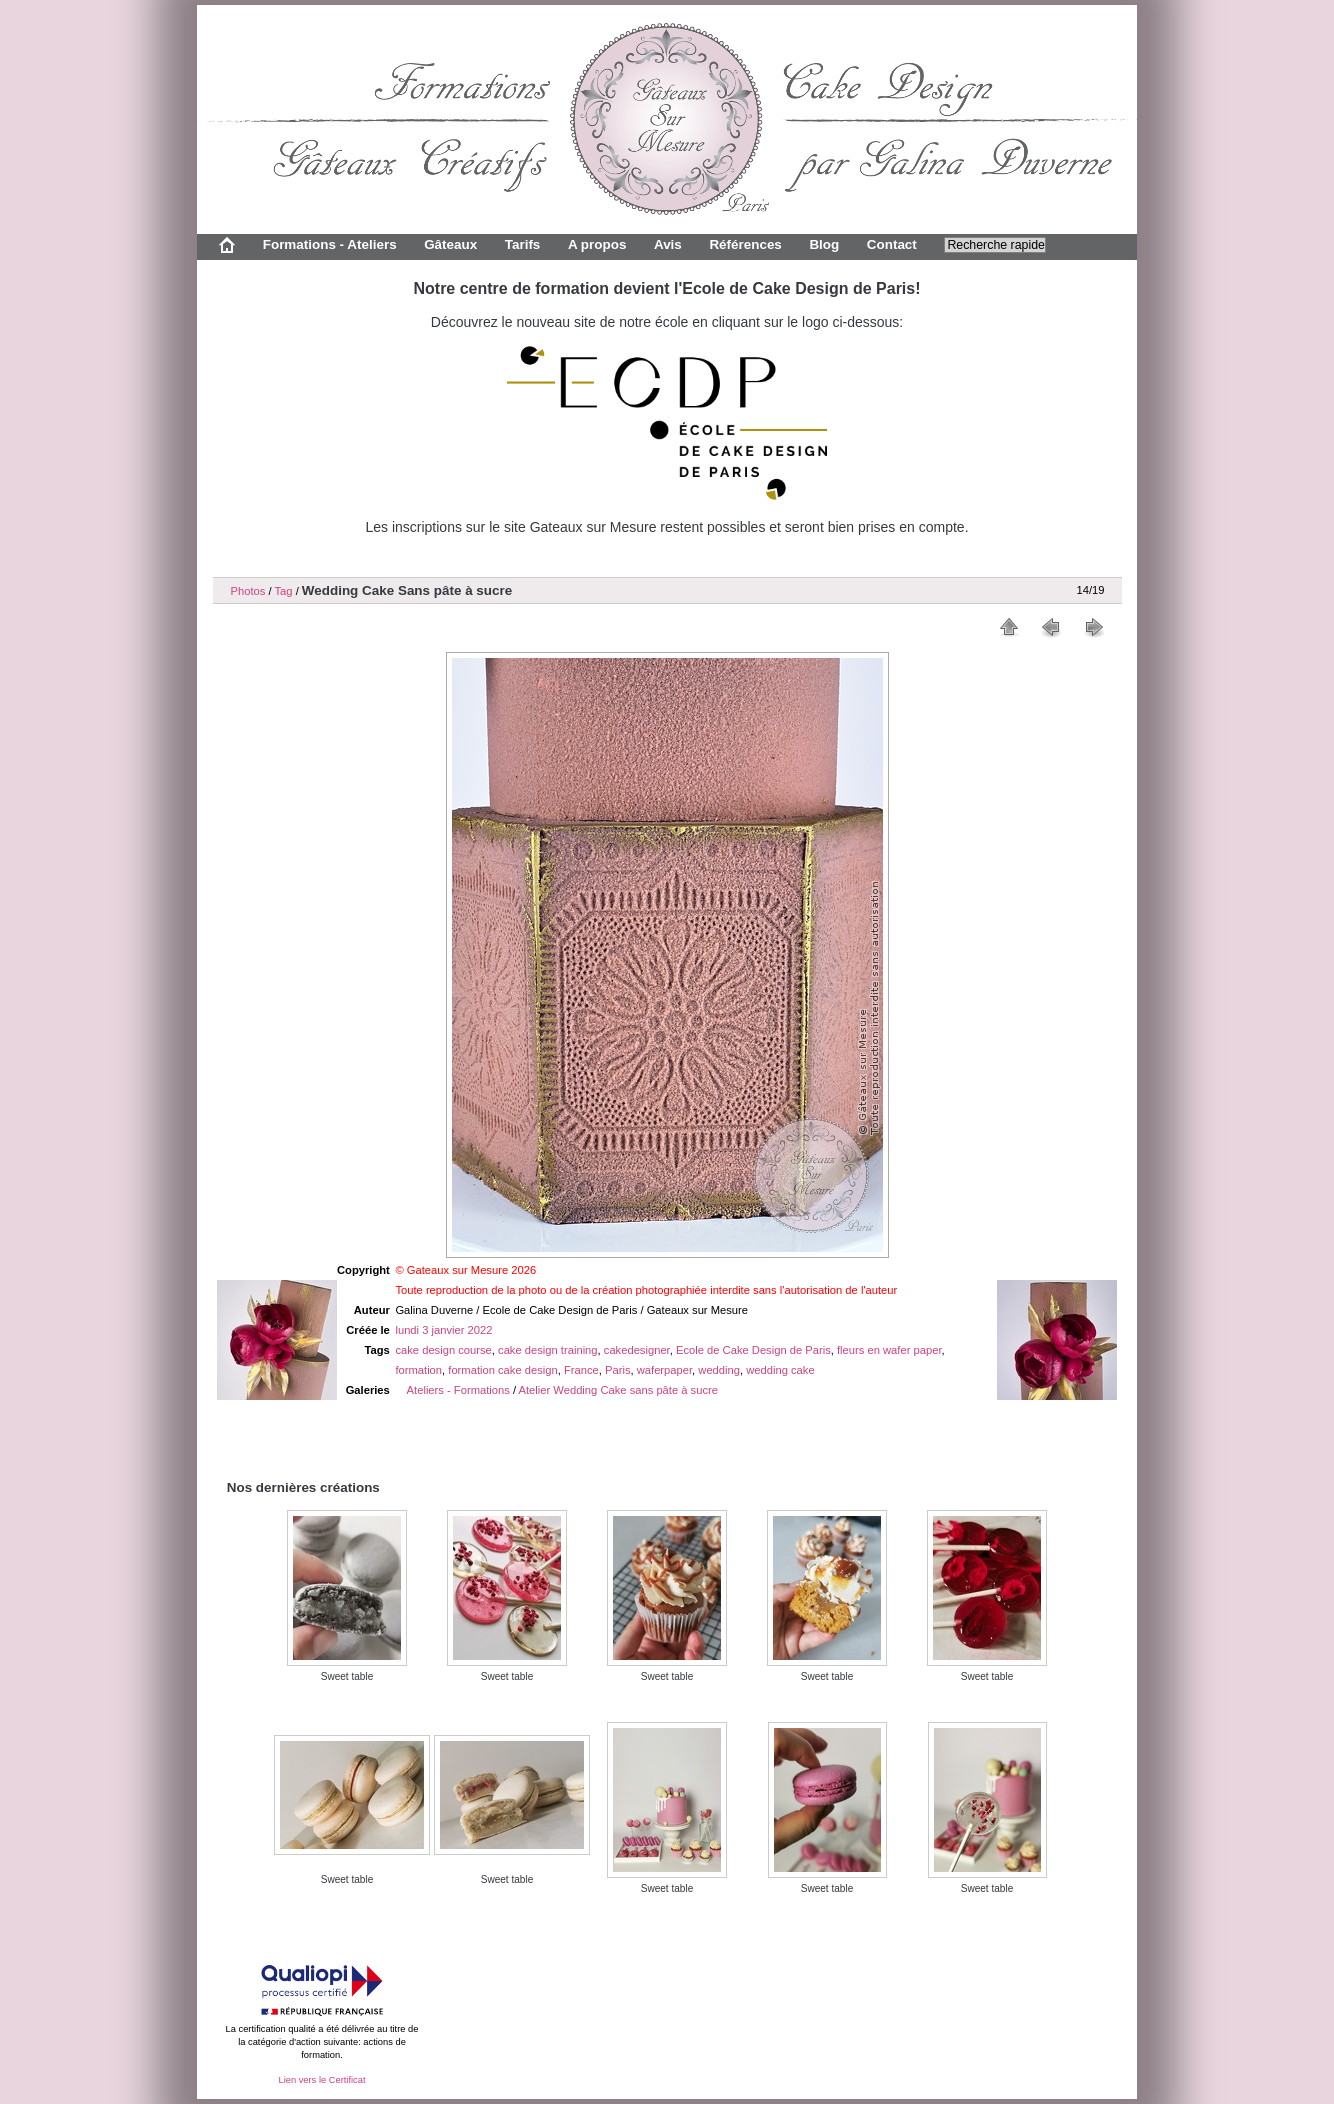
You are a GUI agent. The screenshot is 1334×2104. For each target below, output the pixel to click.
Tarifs (523, 244)
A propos (597, 244)
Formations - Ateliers (330, 244)
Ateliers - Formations (458, 1390)
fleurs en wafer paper (889, 1350)
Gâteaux (450, 244)
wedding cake (780, 1370)
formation (418, 1370)
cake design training (548, 1350)
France (581, 1370)
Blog (824, 244)
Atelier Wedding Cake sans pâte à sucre (618, 1390)
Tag (283, 591)
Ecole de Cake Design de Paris (753, 1350)
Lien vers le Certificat (321, 2080)
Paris (618, 1370)
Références (745, 244)
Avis (668, 244)
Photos (248, 591)
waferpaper (664, 1370)
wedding (719, 1370)
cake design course (443, 1350)
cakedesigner (637, 1350)
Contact (892, 244)
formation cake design (502, 1370)
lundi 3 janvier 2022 (443, 1330)
